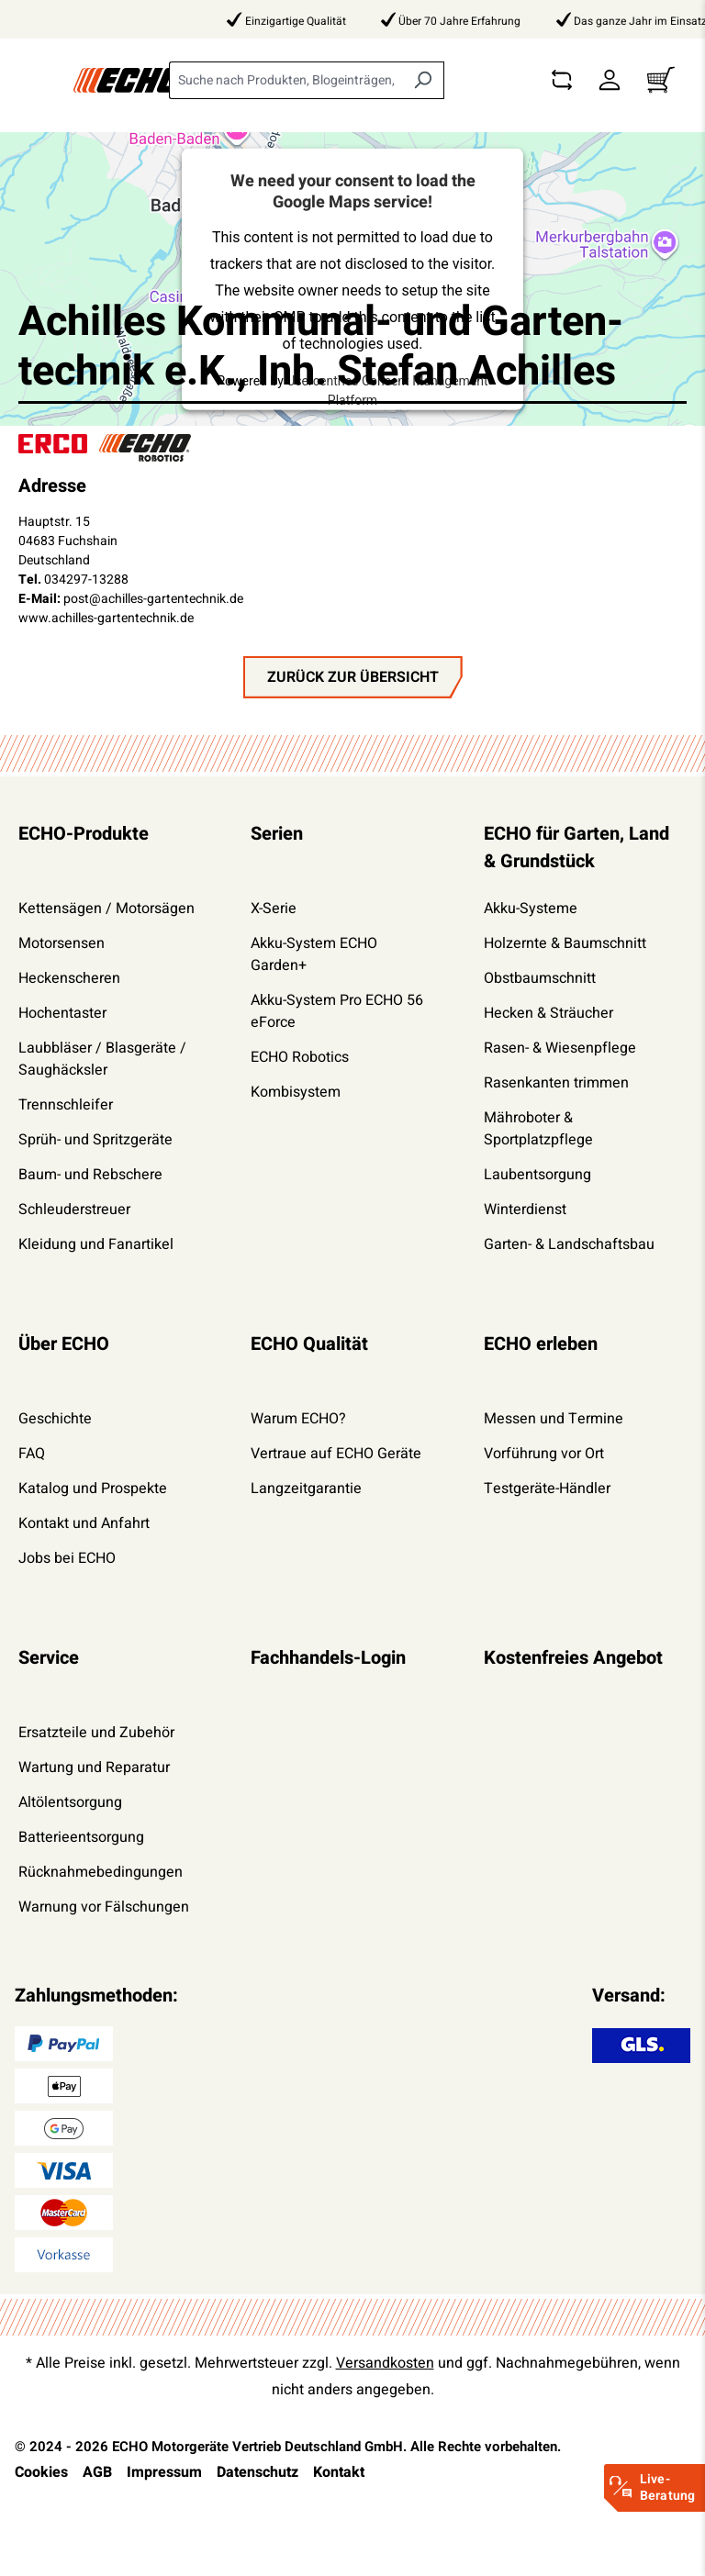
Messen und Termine (553, 1419)
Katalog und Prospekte (92, 1489)
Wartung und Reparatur (94, 1767)
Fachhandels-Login (328, 1658)
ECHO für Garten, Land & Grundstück (576, 847)
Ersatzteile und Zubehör (96, 1733)
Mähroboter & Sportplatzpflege (538, 1129)
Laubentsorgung (537, 1175)
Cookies (41, 2472)
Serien (277, 833)
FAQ (31, 1454)
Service (48, 1658)
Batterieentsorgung (81, 1837)
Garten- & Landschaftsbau (569, 1244)
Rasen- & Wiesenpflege (560, 1048)
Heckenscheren (69, 978)
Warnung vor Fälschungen (103, 1907)
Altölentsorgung (70, 1802)
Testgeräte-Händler (547, 1489)
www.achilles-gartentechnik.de (106, 618)
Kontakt (338, 2472)
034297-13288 (86, 579)
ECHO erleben (541, 1344)
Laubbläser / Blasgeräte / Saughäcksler (102, 1059)
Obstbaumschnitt (540, 978)
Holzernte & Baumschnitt (565, 943)
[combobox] (285, 80)
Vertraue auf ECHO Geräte (336, 1454)
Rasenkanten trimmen (556, 1083)
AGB (97, 2472)
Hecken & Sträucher (548, 1013)
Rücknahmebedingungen (100, 1872)
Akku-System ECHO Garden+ (314, 954)
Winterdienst (525, 1210)
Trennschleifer (65, 1105)
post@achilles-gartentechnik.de (153, 598)
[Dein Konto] (609, 80)
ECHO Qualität (309, 1344)
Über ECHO (63, 1344)
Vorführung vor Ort (544, 1454)
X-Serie (274, 909)
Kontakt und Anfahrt (84, 1523)
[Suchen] (422, 80)
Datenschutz (257, 2472)
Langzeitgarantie (306, 1489)
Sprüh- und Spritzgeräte (95, 1140)
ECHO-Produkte (83, 833)
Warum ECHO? (298, 1419)
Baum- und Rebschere (90, 1175)
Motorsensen (61, 943)
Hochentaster (62, 1013)
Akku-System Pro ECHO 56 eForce (337, 1011)
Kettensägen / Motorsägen (106, 909)
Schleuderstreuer (74, 1210)
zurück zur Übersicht (353, 677)
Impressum (164, 2472)
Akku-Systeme (530, 909)
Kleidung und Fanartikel (95, 1244)
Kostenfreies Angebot (573, 1658)
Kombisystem (296, 1092)
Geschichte (55, 1419)
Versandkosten (385, 2363)
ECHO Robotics (300, 1057)
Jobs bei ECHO (67, 1558)
